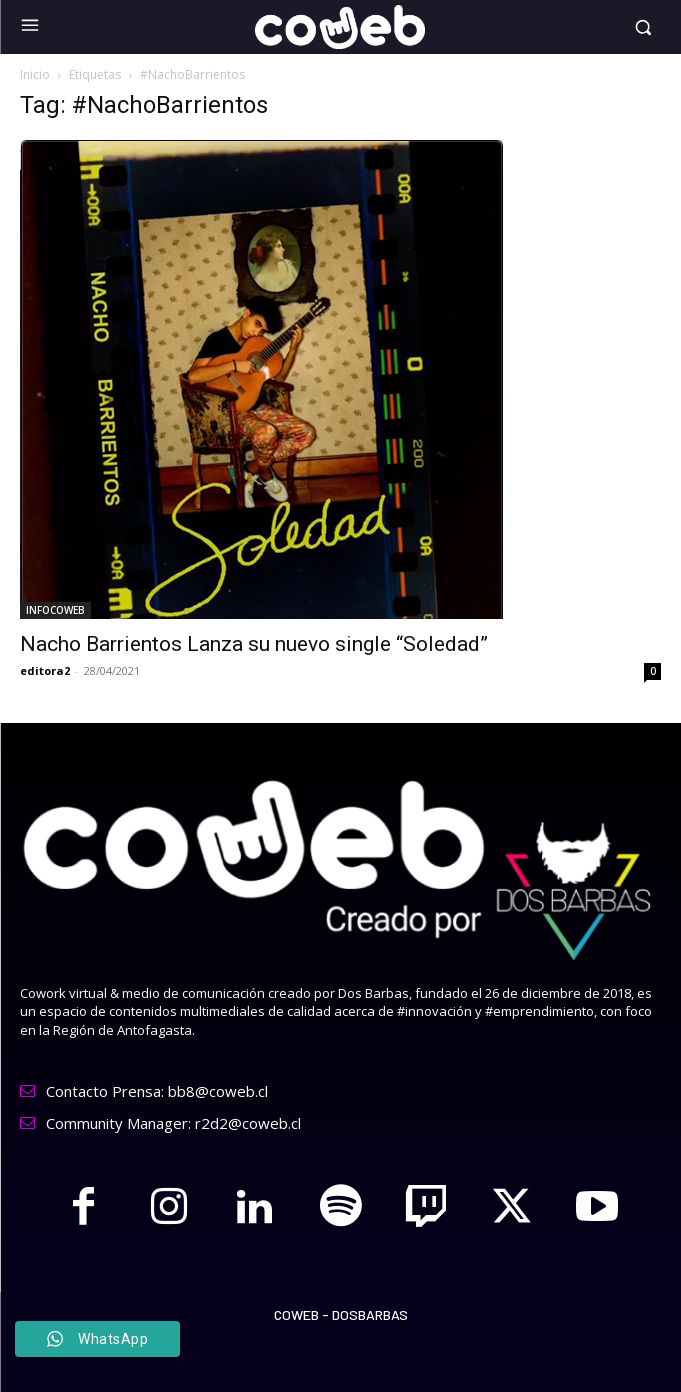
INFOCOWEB (55, 610)
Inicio (35, 74)
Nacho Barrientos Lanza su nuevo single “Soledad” (254, 644)
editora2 (45, 670)
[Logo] (340, 27)
